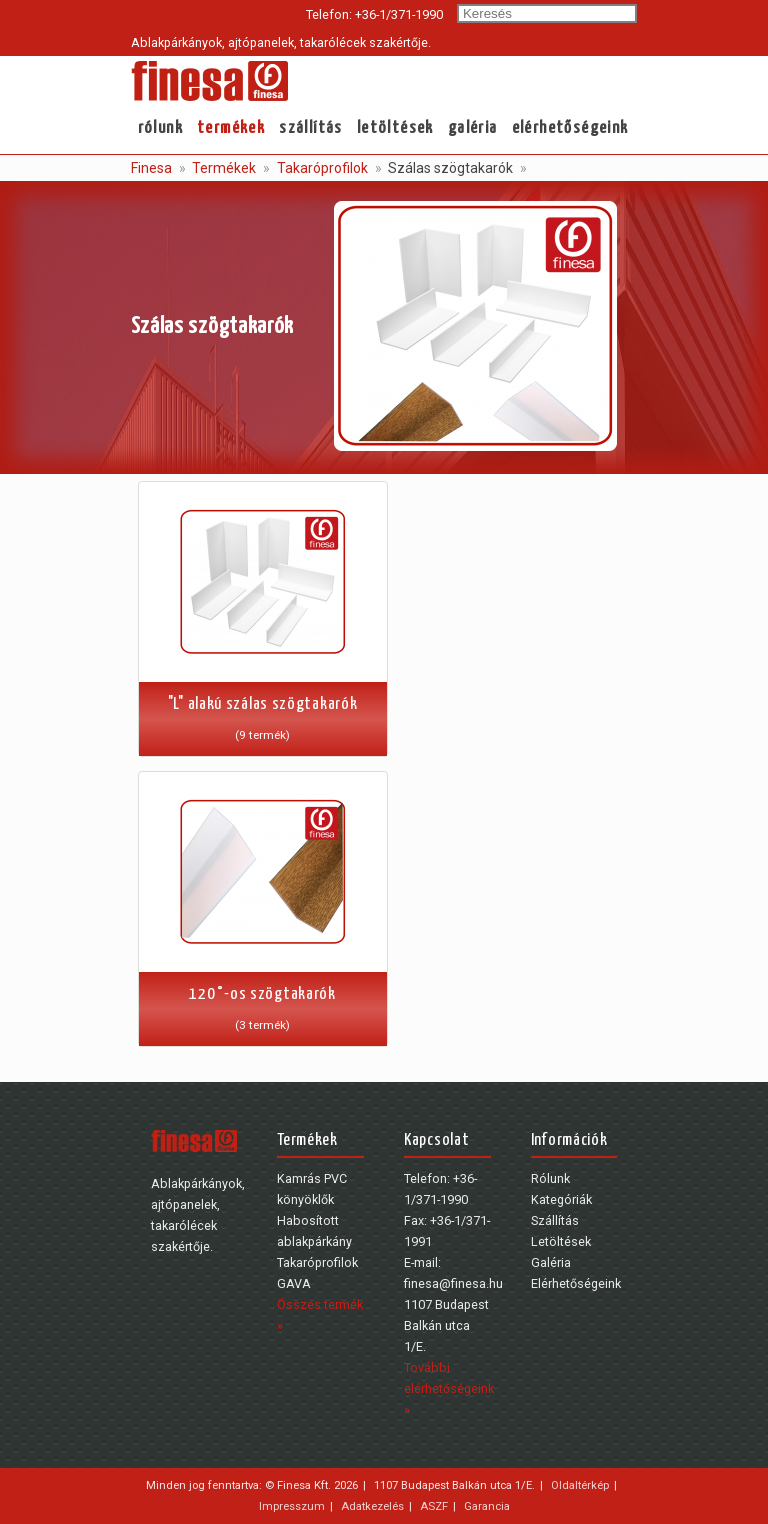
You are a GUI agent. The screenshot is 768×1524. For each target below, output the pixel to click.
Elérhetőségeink (570, 128)
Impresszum (292, 1506)
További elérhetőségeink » (449, 1388)
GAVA (294, 1283)
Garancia (487, 1506)
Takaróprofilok (321, 168)
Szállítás (311, 128)
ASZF (434, 1506)
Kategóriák (561, 1199)
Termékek (231, 128)
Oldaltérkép (580, 1485)
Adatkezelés (372, 1506)
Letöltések (395, 128)
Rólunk (160, 128)
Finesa (151, 168)
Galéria (473, 128)
